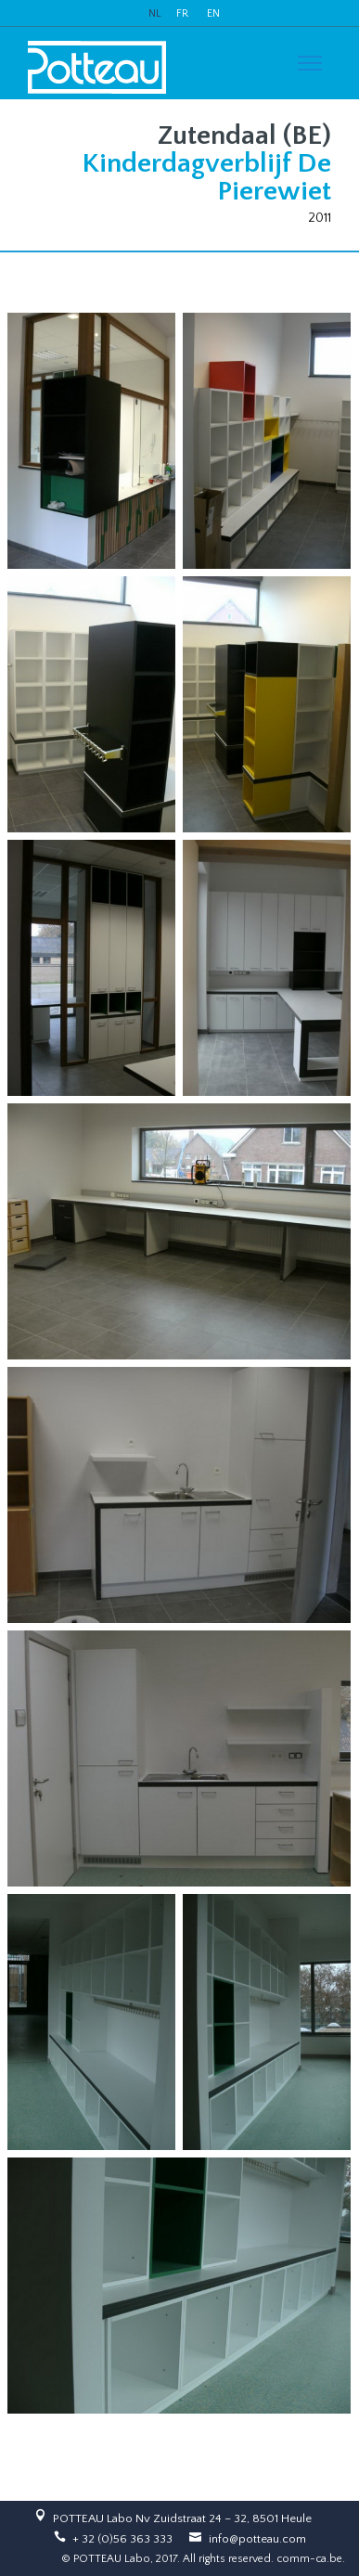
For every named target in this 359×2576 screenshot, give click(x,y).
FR (182, 13)
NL (154, 13)
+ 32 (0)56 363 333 (122, 2538)
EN (213, 13)
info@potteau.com (257, 2538)
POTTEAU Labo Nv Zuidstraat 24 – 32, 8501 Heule (182, 2518)
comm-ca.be (309, 2559)
